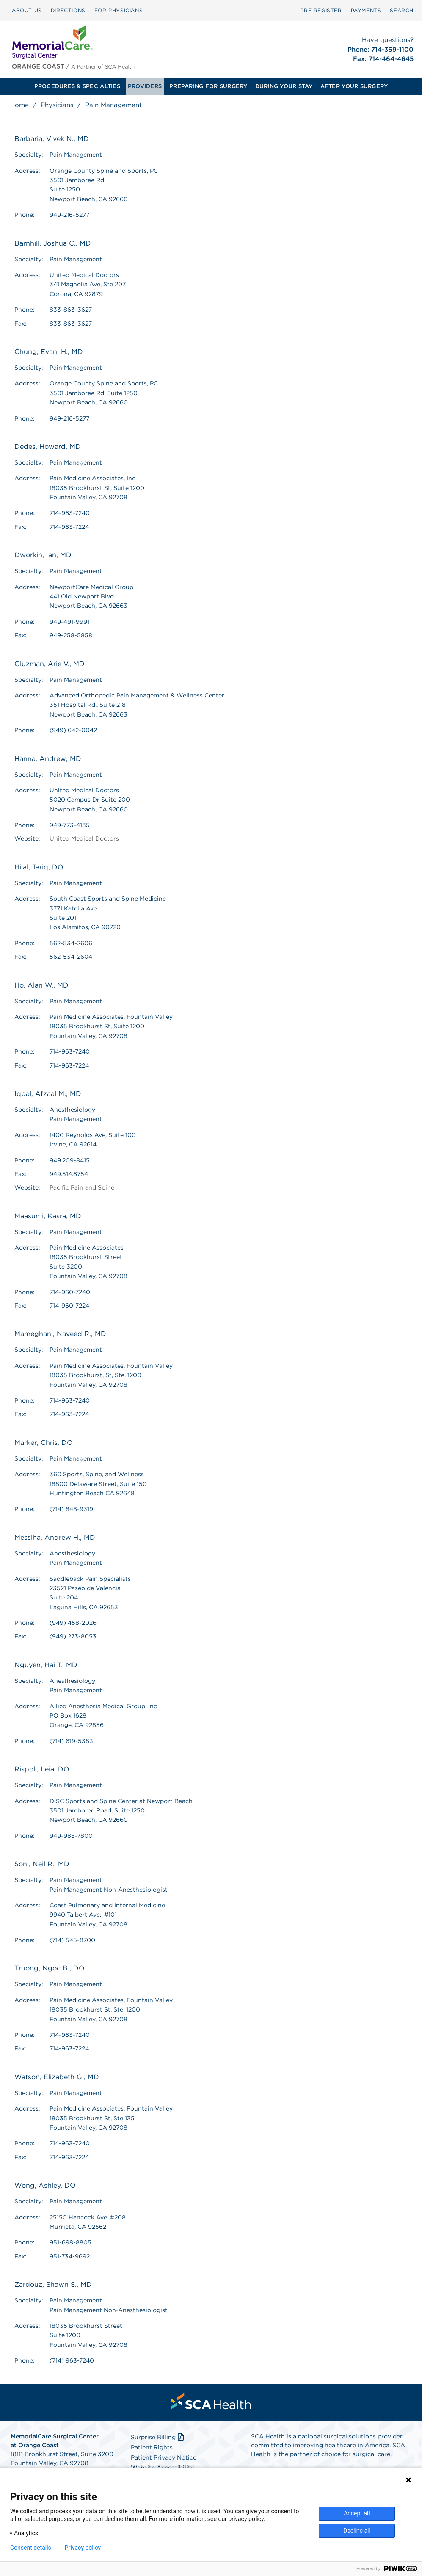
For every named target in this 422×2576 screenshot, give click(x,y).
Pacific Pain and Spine (82, 1187)
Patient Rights (152, 2447)
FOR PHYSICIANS (118, 10)
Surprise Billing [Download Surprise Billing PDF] (158, 2437)
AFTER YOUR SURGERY (354, 86)
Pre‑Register (321, 10)
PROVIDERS (145, 86)
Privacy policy (83, 2547)
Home (19, 105)
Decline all (356, 2530)
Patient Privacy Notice (163, 2457)
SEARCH (402, 10)
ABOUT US (27, 10)
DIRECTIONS (68, 10)
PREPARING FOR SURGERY (208, 86)
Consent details (30, 2547)
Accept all (357, 2513)
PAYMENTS (366, 10)
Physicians (57, 105)
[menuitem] (26, 10)
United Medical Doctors (84, 838)
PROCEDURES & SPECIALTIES (77, 86)
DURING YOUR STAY (284, 86)
